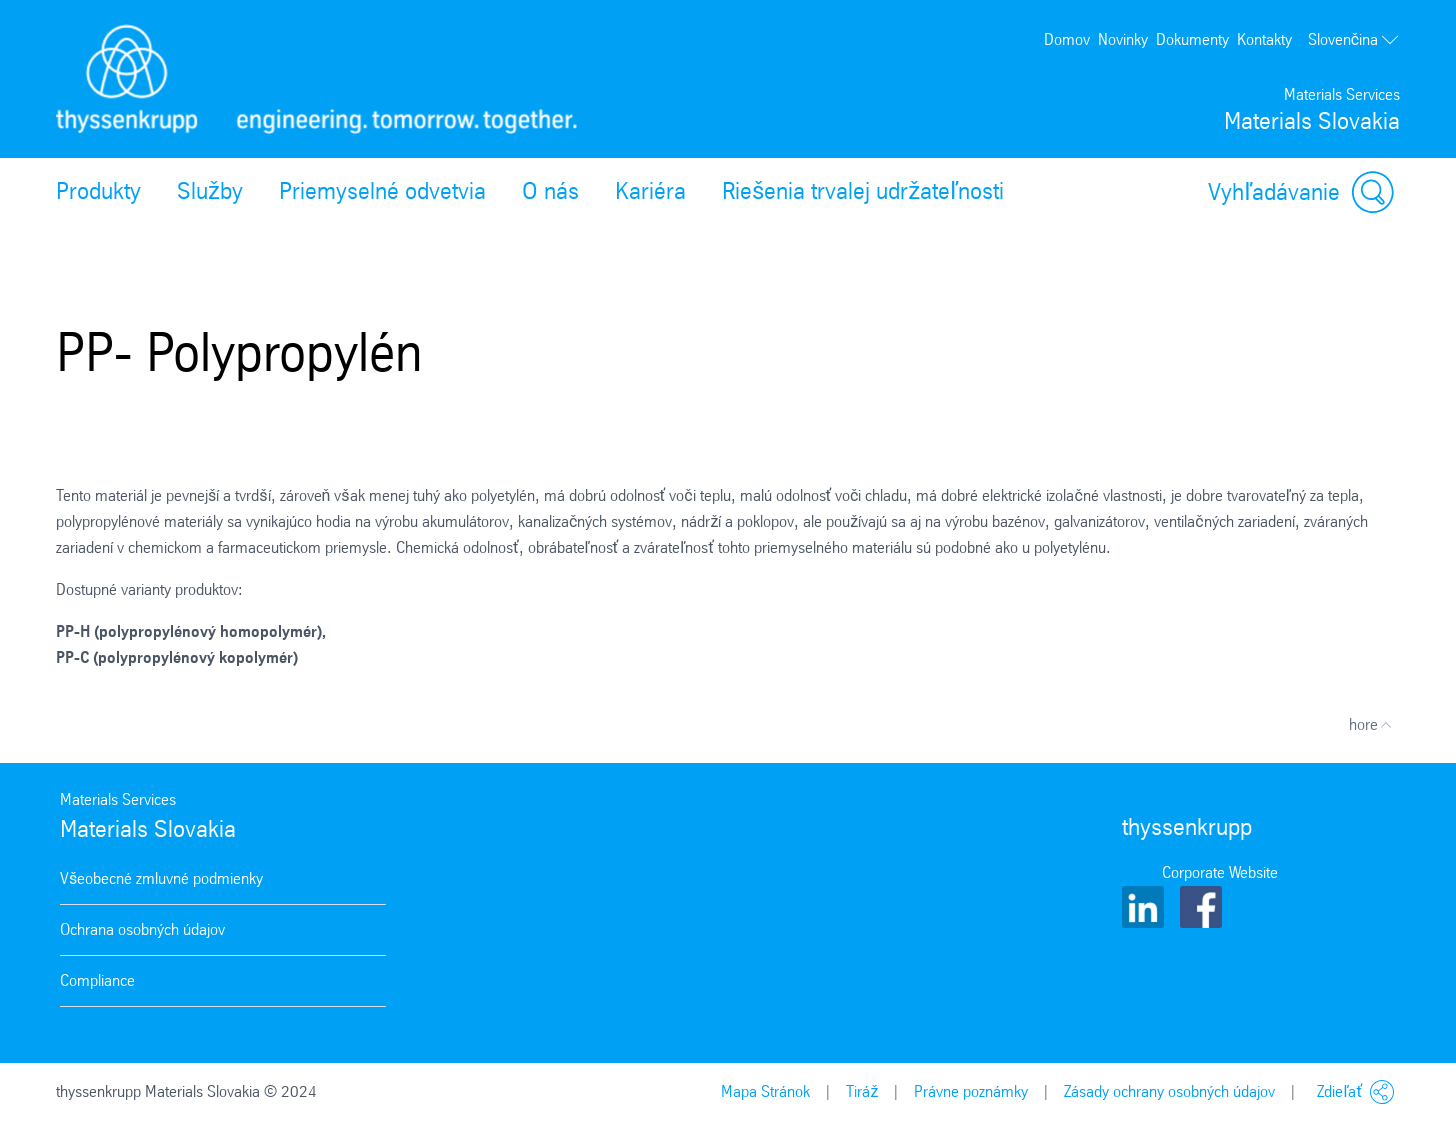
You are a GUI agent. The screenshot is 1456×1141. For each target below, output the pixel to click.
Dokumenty (1192, 39)
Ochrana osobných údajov (142, 929)
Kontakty (1264, 39)
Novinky (1123, 39)
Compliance (97, 980)
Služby (210, 191)
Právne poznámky (971, 1091)
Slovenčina (1354, 40)
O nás (550, 191)
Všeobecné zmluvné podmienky (161, 878)
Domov (1067, 39)
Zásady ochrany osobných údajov (1169, 1091)
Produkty (98, 191)
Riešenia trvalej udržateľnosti (863, 191)
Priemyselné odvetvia (382, 191)
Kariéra (650, 191)
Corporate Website (1220, 872)
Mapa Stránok (765, 1091)
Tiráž (862, 1091)
